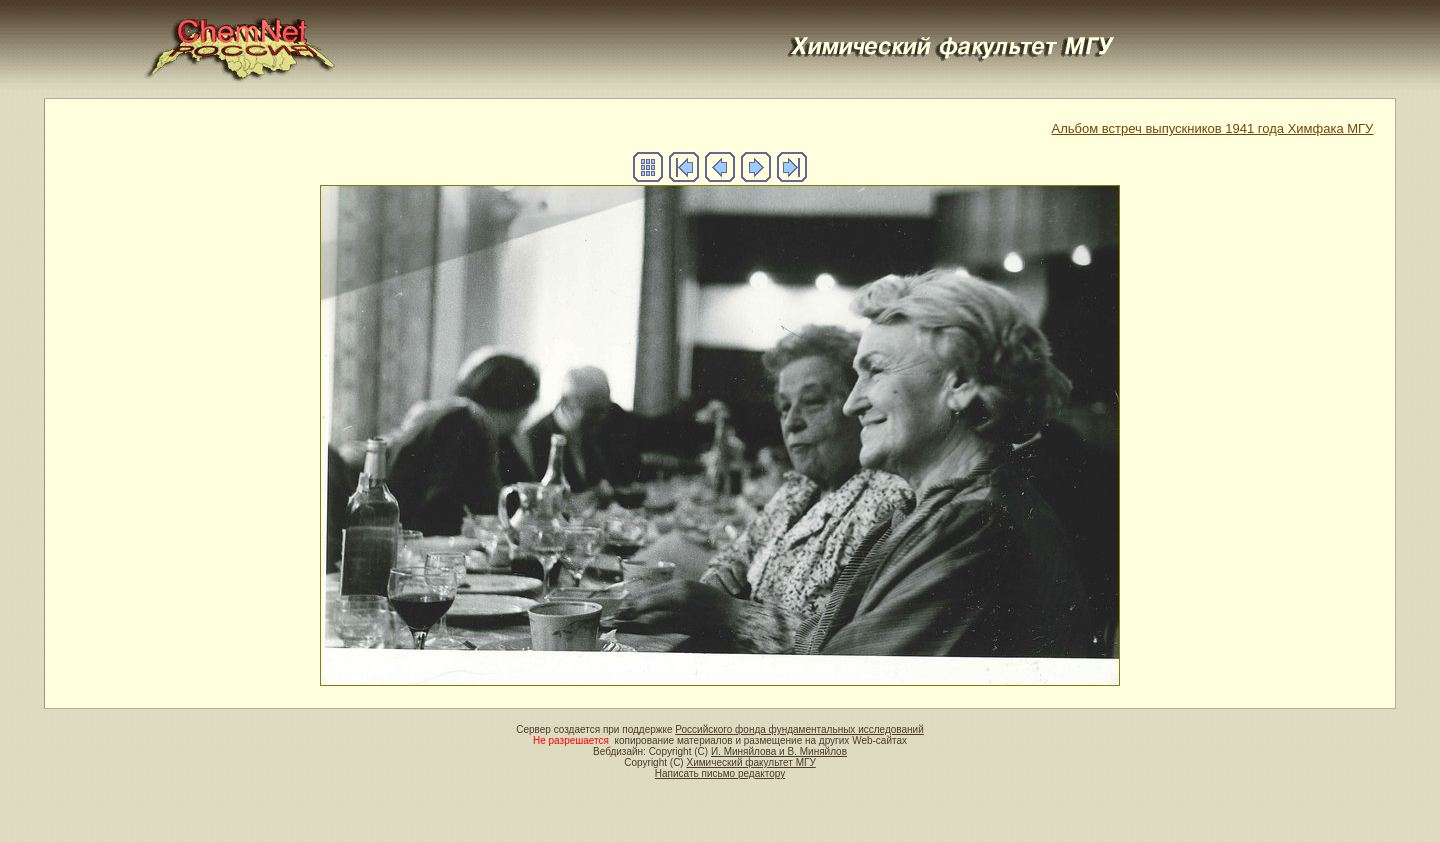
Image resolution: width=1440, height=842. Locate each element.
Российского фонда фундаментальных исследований (799, 729)
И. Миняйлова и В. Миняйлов (779, 751)
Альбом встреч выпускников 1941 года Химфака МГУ (1213, 128)
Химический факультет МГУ (750, 762)
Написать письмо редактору (720, 773)
